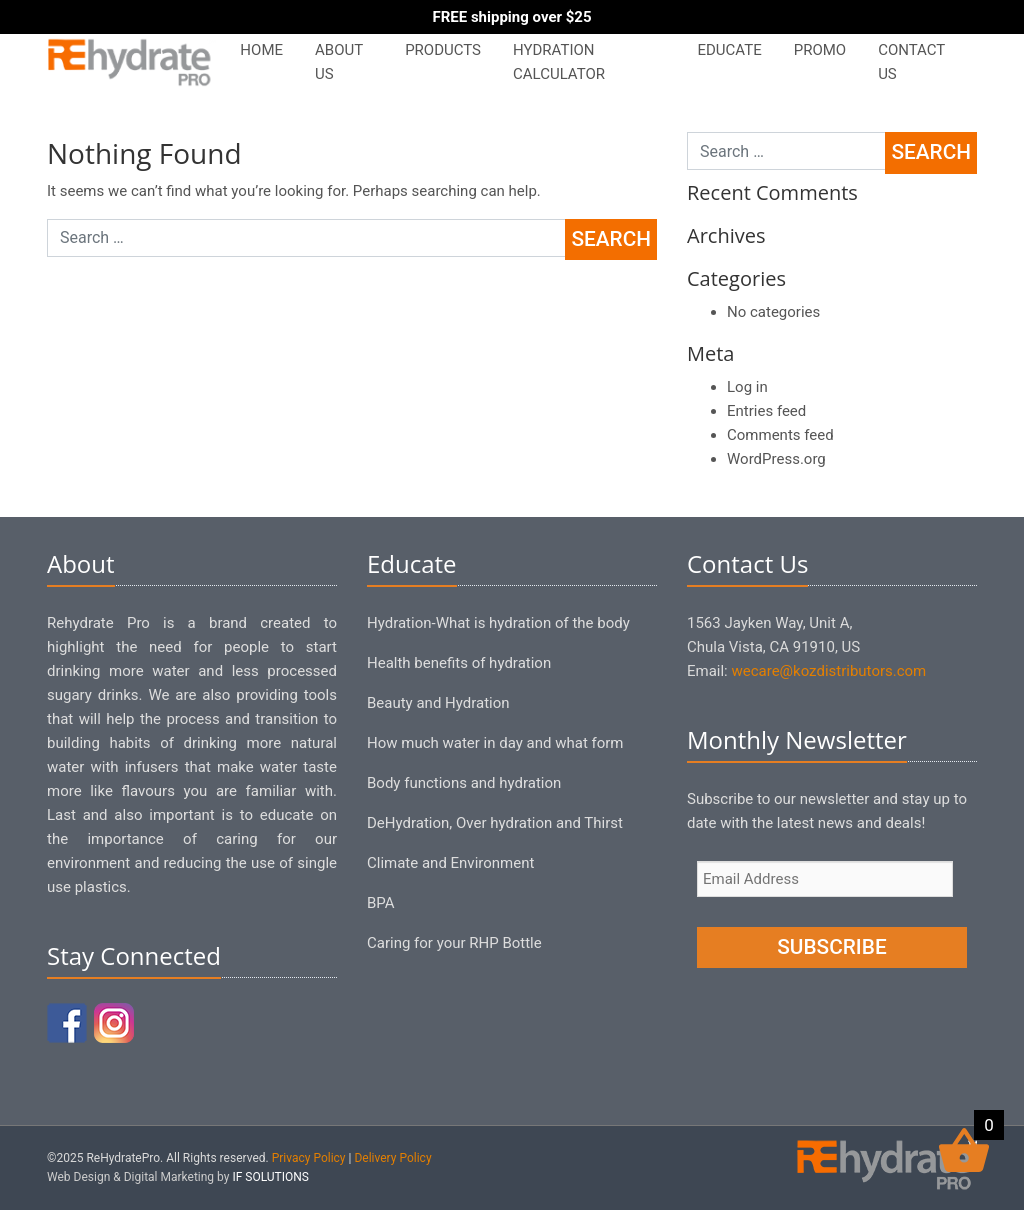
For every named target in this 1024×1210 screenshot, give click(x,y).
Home (261, 50)
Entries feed (766, 411)
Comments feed (780, 435)
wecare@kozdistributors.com (828, 671)
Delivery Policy (392, 1158)
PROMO (820, 50)
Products (443, 50)
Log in (747, 387)
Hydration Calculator (559, 62)
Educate (729, 50)
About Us (339, 62)
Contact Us (911, 62)
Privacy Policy (309, 1158)
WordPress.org (776, 459)
